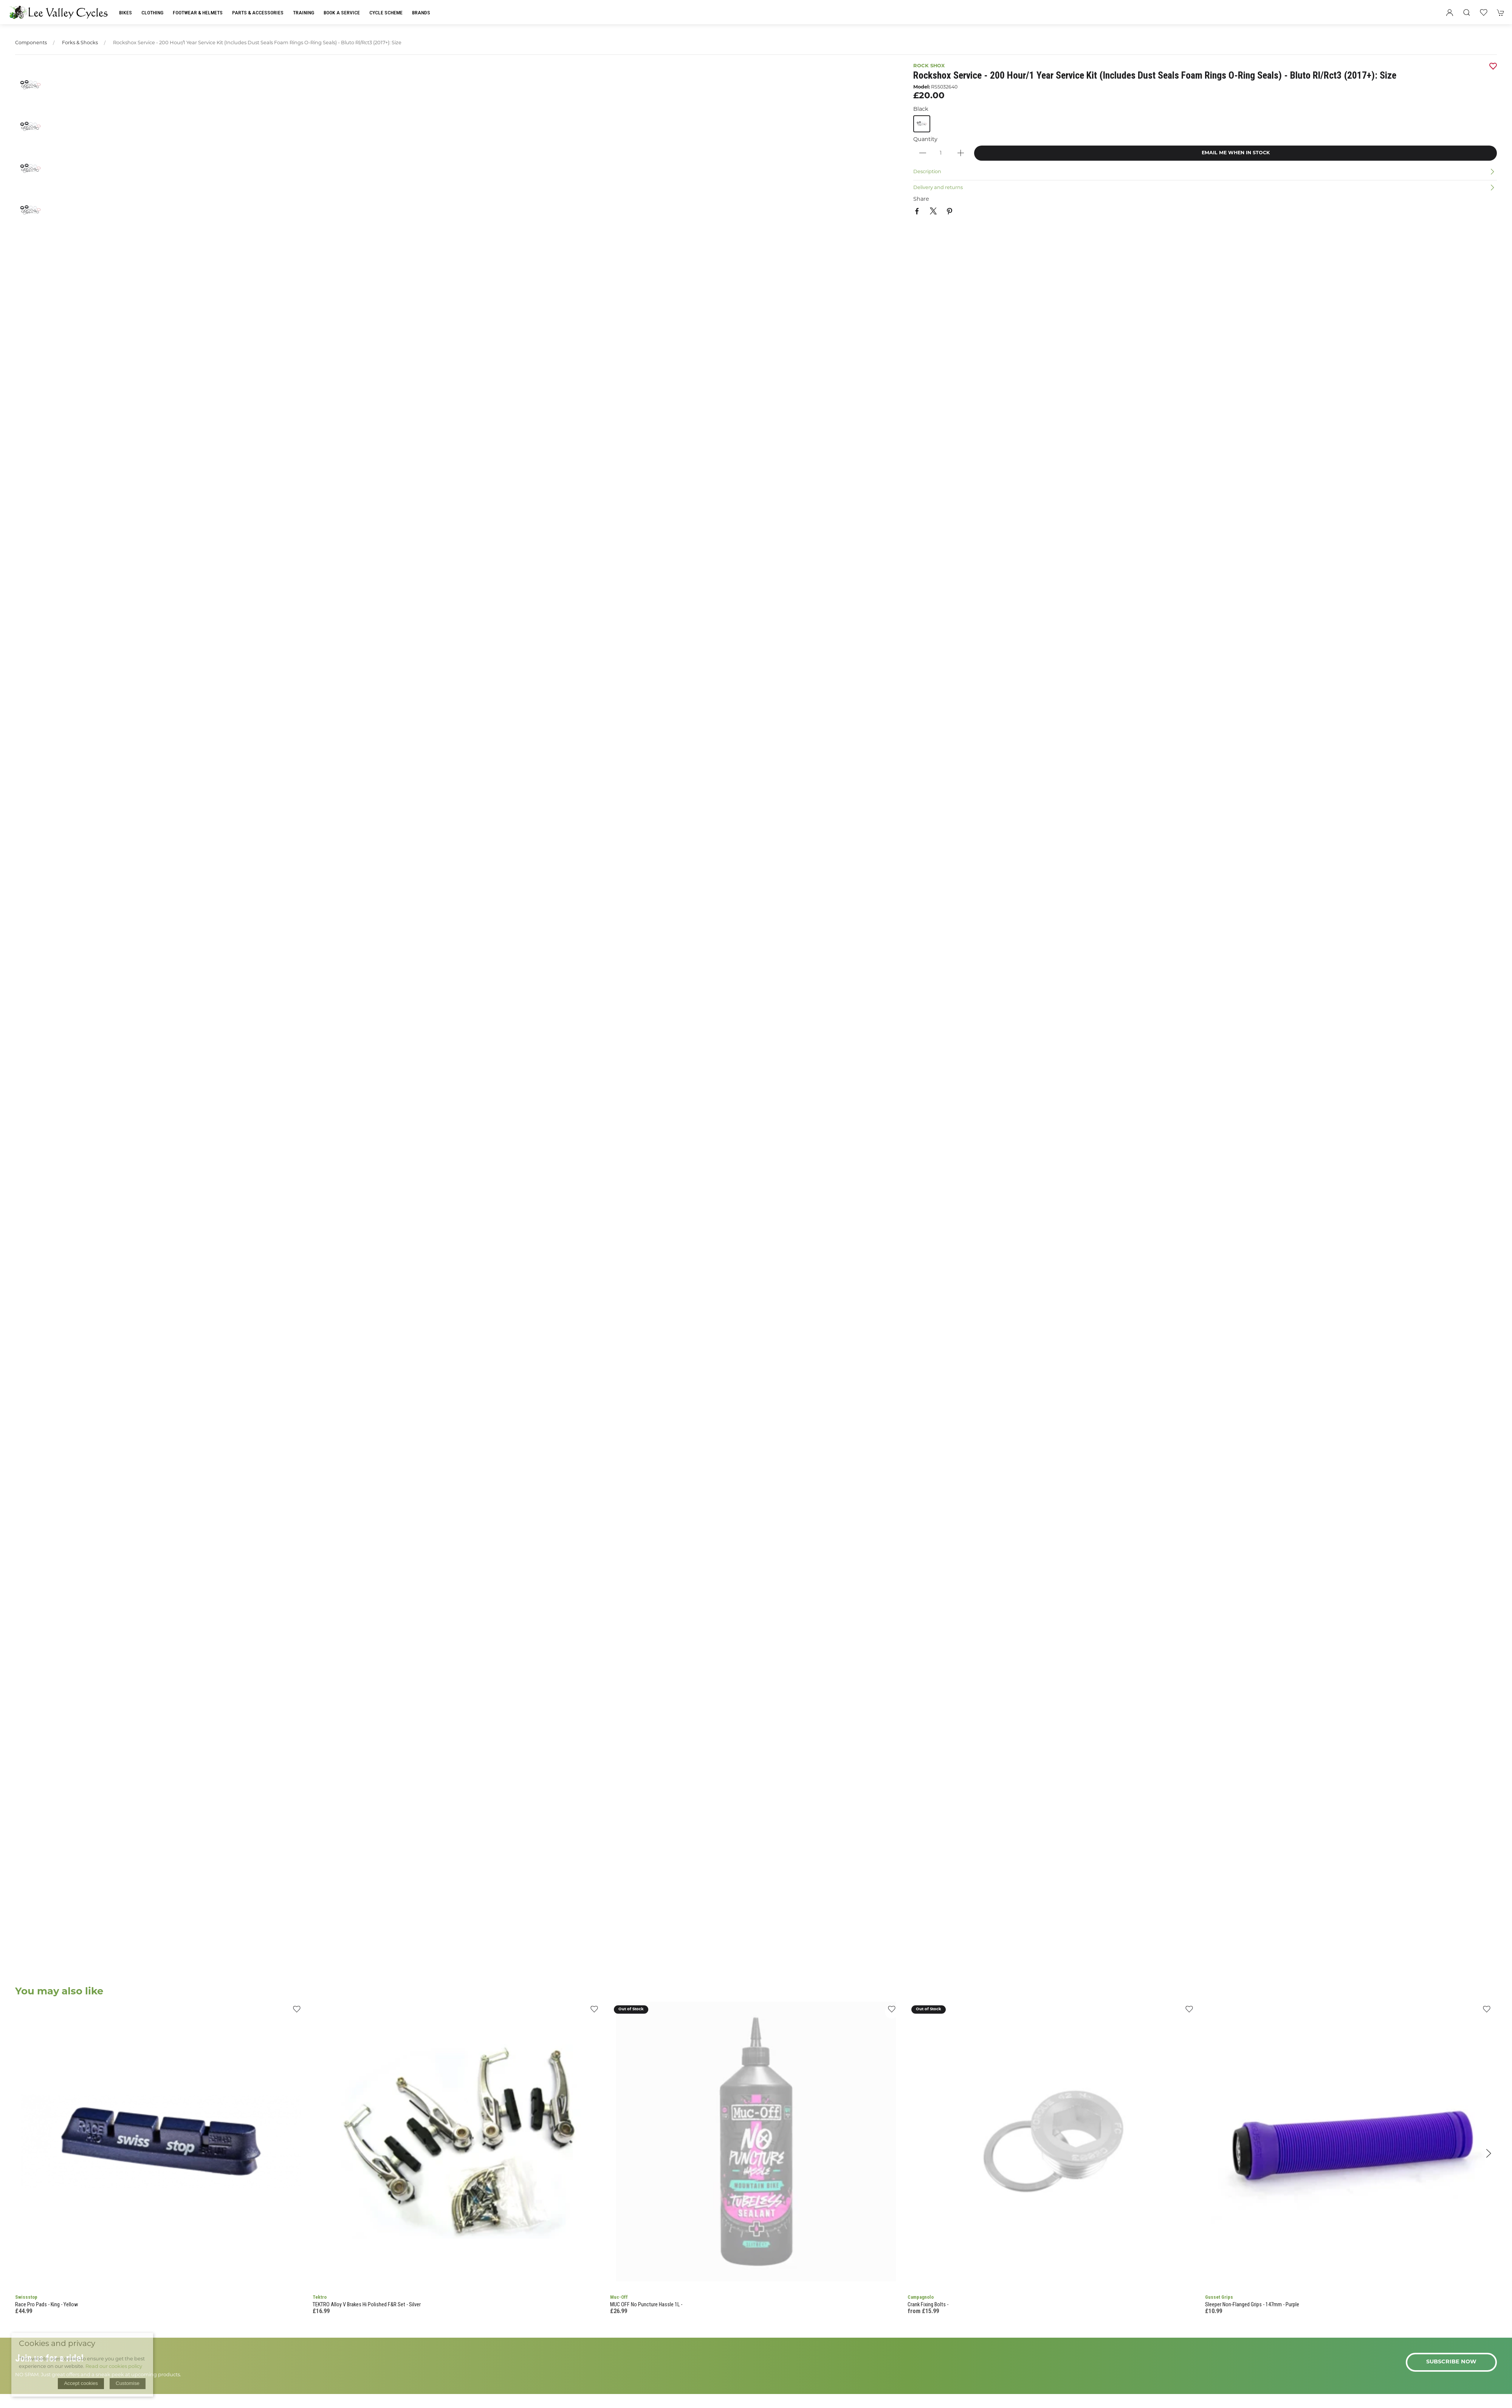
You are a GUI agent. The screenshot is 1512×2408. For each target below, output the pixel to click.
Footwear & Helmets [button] (198, 12)
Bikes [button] (125, 12)
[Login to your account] (1449, 12)
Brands (421, 12)
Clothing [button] (152, 12)
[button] (1466, 12)
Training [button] (303, 12)
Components (31, 43)
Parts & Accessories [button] (258, 12)
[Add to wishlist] (296, 2012)
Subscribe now (1451, 2362)
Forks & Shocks (80, 43)
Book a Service (342, 12)
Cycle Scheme (386, 12)
